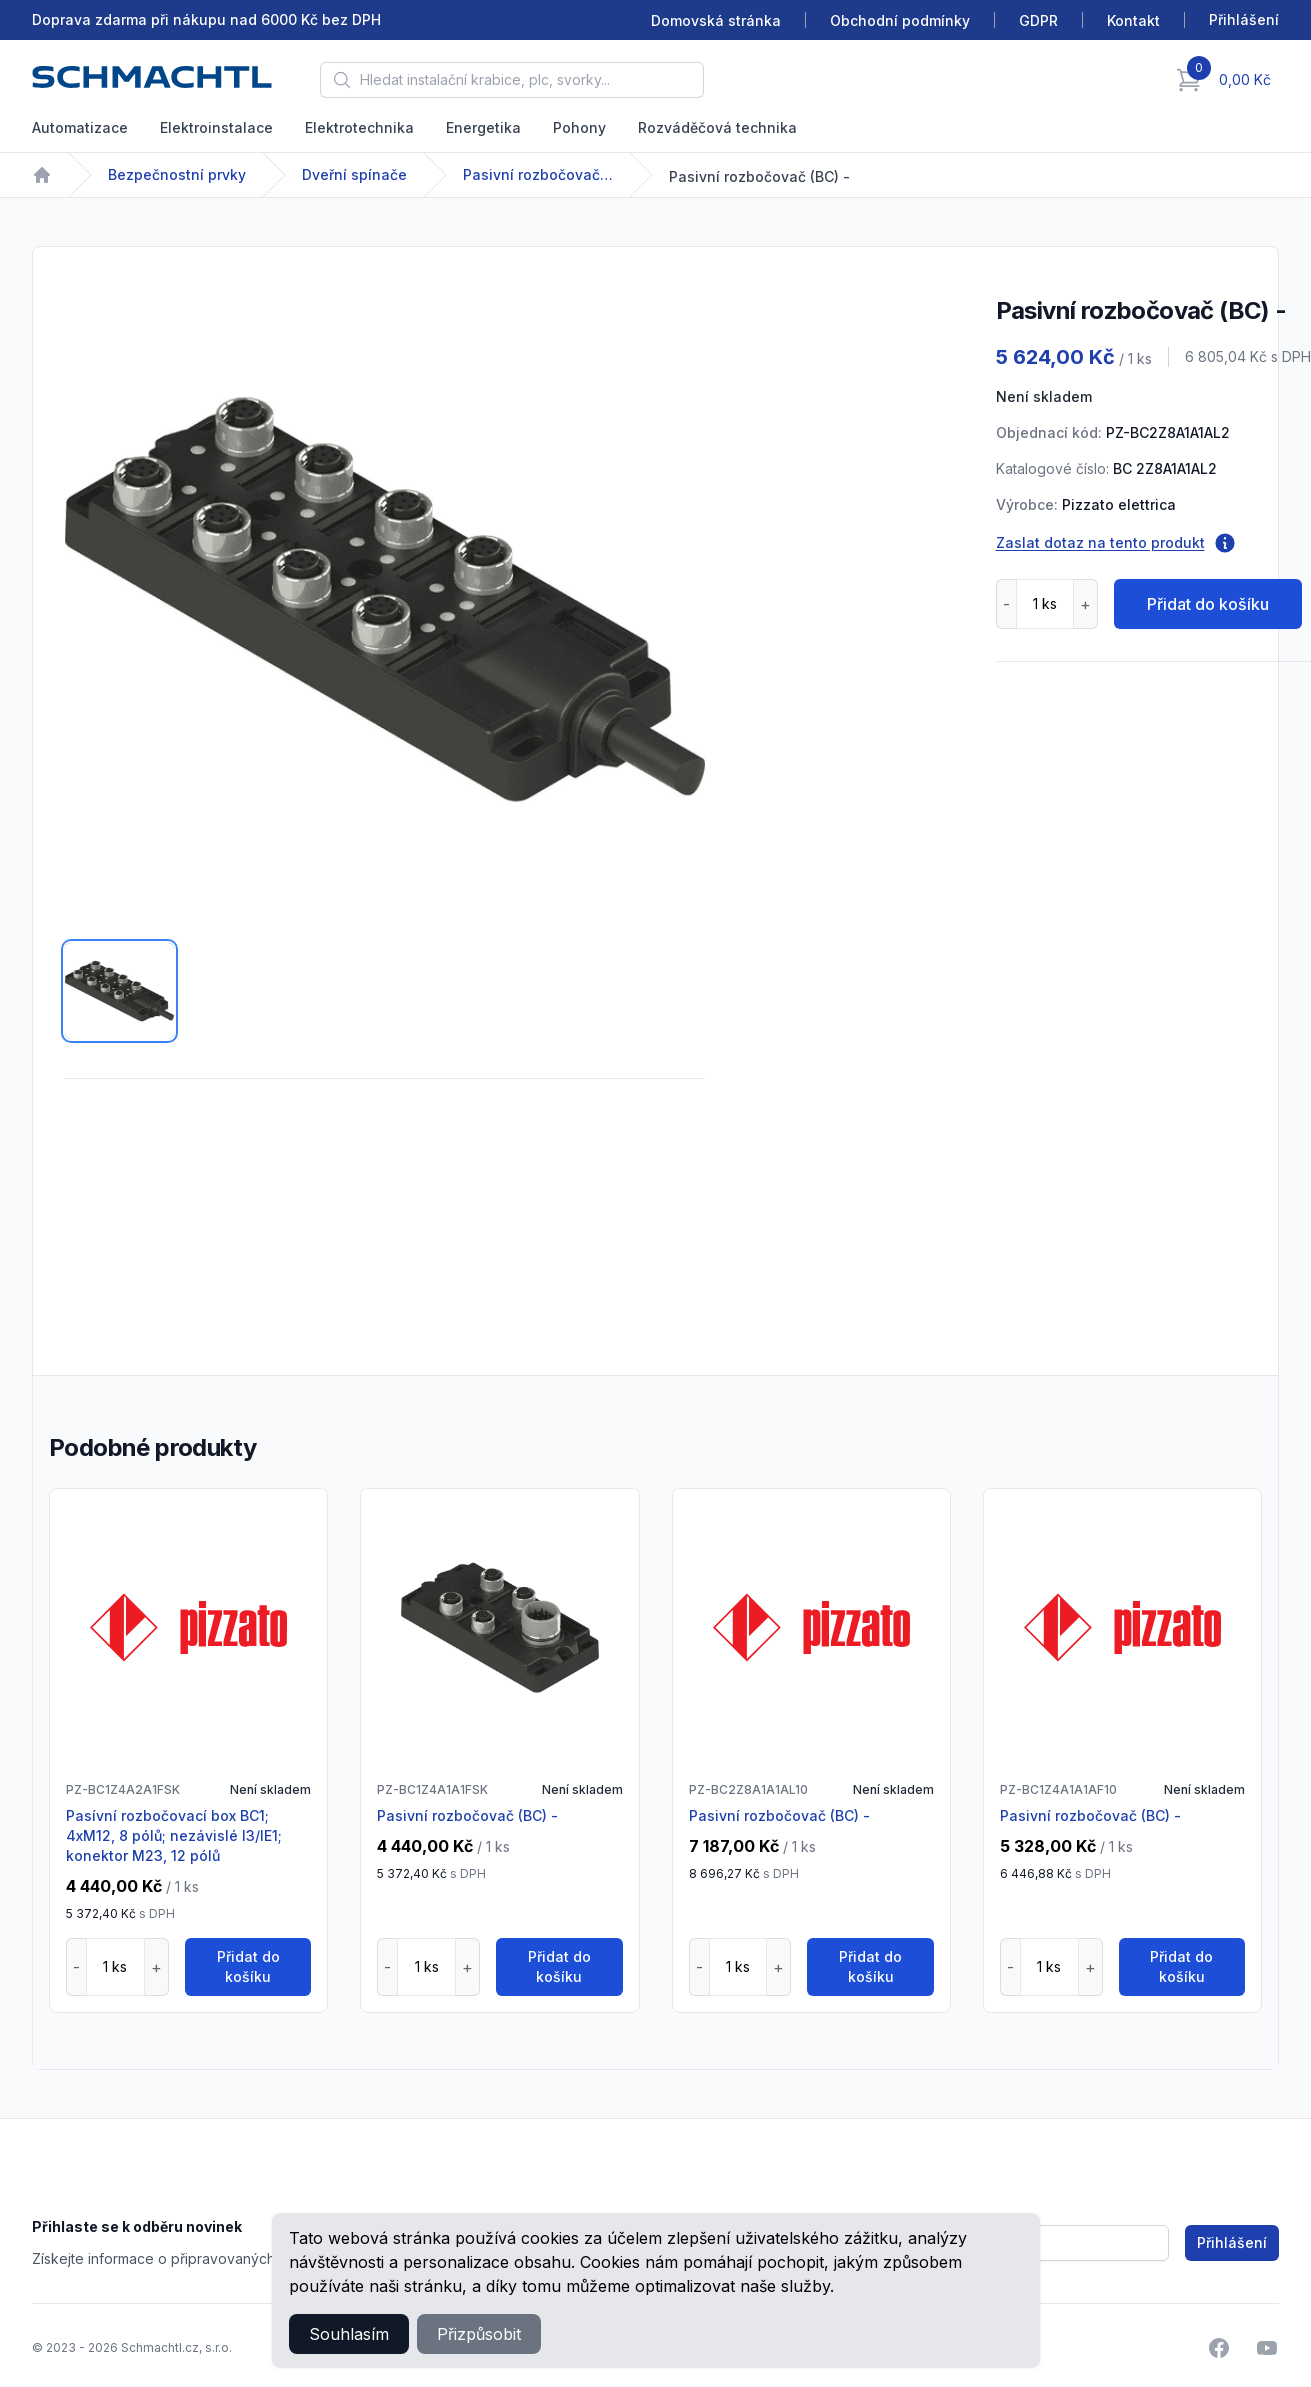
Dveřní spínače (354, 174)
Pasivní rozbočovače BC (538, 174)
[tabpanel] (385, 599)
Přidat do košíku (1208, 604)
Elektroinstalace (216, 127)
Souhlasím (349, 2334)
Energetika (483, 127)
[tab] (119, 991)
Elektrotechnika (359, 127)
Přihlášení (1232, 2242)
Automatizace (80, 127)
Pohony (579, 127)
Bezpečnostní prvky (177, 174)
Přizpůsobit (479, 2334)
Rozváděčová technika (717, 127)
